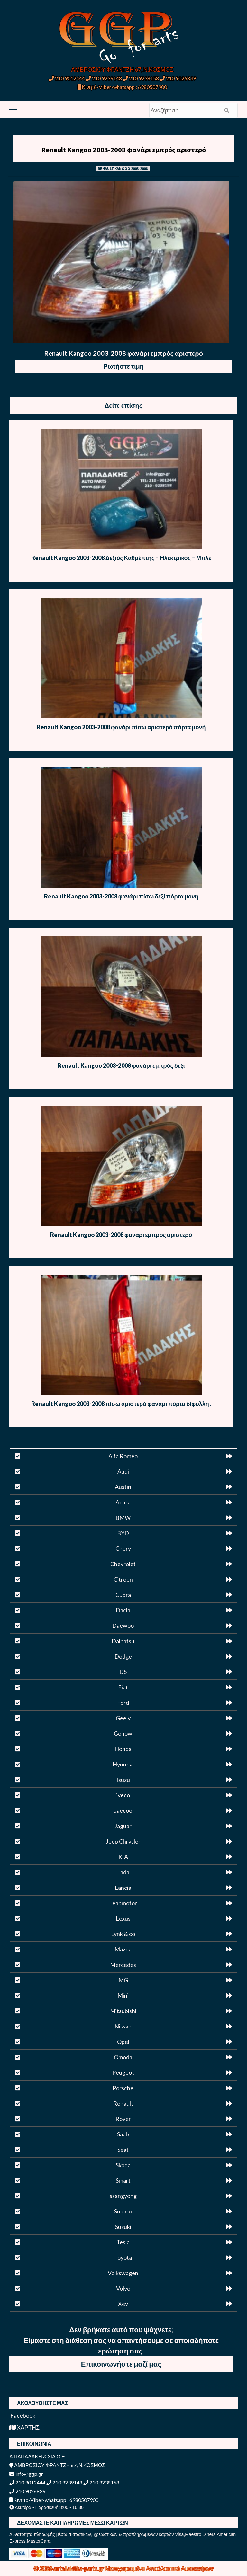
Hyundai (123, 1764)
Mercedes (123, 1964)
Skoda (123, 2165)
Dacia (123, 1610)
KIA (123, 1856)
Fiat (123, 1687)
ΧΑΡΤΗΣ (24, 2427)
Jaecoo (123, 1810)
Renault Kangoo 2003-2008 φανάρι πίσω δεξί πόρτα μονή (121, 896)
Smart (123, 2180)
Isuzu (123, 1779)
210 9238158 (141, 78)
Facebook (22, 2415)
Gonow (123, 1733)
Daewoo (123, 1625)
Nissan (123, 2026)
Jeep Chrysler (123, 1841)
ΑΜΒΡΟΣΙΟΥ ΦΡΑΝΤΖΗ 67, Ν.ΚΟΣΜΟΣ (122, 69)
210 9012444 (67, 78)
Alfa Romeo (123, 1455)
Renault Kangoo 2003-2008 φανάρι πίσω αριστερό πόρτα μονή (121, 727)
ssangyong (123, 2195)
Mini (123, 1995)
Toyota (123, 2257)
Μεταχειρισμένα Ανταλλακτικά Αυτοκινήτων (159, 2568)
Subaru (123, 2211)
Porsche (123, 2087)
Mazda (123, 1949)
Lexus (123, 1918)
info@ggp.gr (26, 2474)
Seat (123, 2149)
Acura (123, 1502)
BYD (123, 1533)
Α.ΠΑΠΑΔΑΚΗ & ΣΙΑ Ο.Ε (37, 2456)
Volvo (123, 2288)
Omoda (123, 2057)
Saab (123, 2134)
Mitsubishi (123, 2010)
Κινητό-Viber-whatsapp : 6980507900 (122, 87)
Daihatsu (123, 1640)
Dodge (123, 1656)
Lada (123, 1872)
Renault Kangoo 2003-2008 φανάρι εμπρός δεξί (121, 1065)
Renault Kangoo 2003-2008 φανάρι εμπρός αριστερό (123, 149)
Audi (123, 1471)
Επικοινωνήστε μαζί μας (121, 2364)
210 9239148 (104, 78)
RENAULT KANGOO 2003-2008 (123, 168)
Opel (123, 2041)
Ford (123, 1702)
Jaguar (123, 1825)
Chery (123, 1548)
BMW (123, 1517)
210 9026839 (178, 78)
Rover (123, 2118)
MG (123, 1980)
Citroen (123, 1579)
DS (123, 1671)
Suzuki (123, 2226)
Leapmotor (123, 1902)
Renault (123, 2103)
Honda (123, 1748)
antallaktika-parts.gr (79, 2568)
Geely (123, 1718)
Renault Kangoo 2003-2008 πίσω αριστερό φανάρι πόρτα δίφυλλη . (121, 1403)
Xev (123, 2303)
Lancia (123, 1887)
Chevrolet (123, 1563)
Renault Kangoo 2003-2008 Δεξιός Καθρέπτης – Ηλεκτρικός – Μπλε (121, 557)
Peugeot (123, 2072)
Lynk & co (123, 1933)
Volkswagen (123, 2272)
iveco (123, 1795)
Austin (123, 1486)
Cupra (123, 1594)
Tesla (123, 2242)
